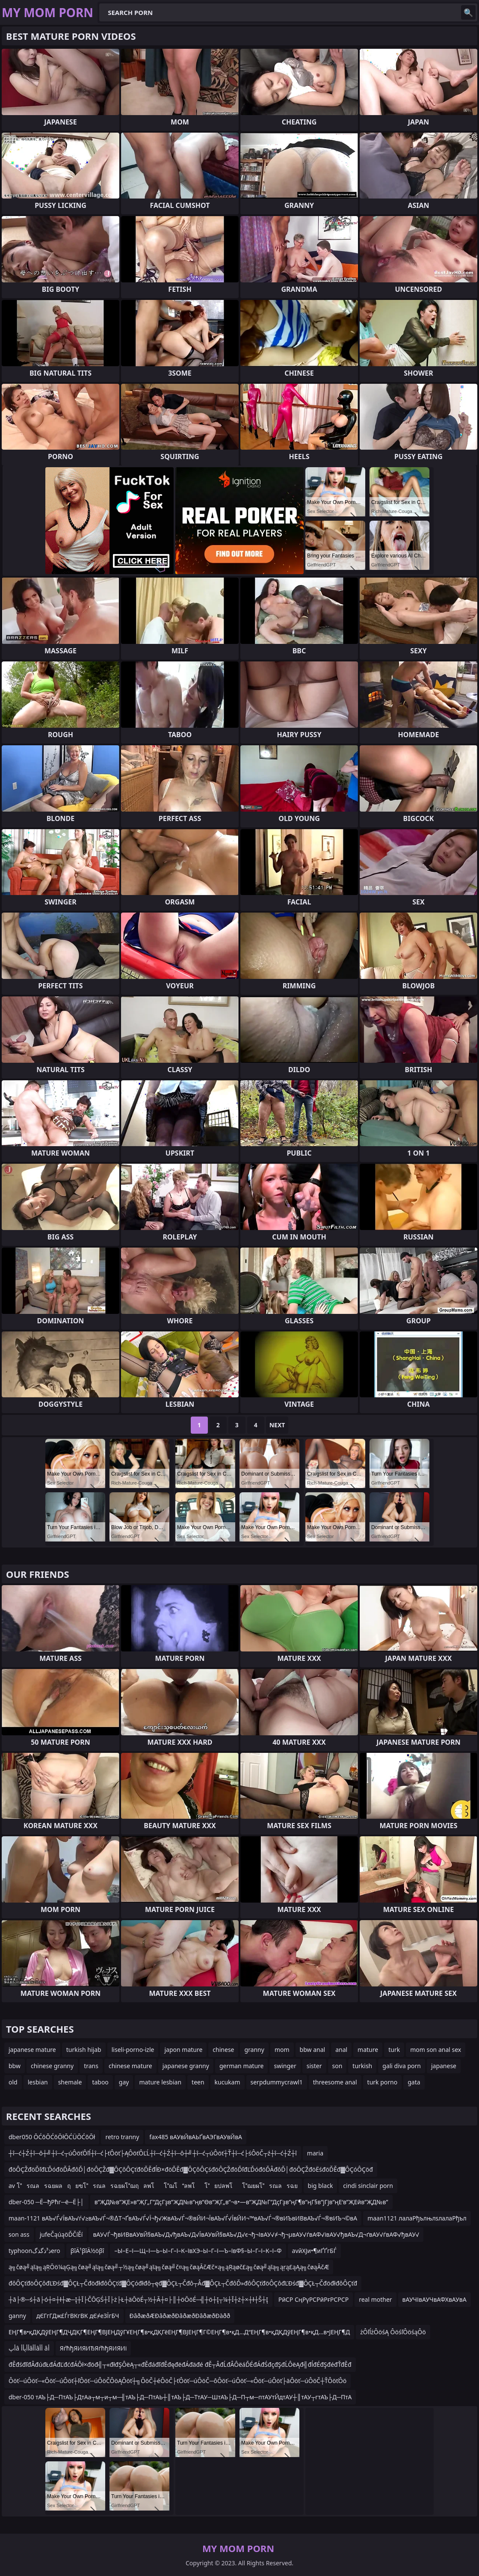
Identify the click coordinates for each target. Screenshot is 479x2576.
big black (320, 2186)
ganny (17, 2316)
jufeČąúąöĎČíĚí (61, 2234)
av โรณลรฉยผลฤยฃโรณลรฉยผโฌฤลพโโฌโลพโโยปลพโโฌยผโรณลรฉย (153, 2186)
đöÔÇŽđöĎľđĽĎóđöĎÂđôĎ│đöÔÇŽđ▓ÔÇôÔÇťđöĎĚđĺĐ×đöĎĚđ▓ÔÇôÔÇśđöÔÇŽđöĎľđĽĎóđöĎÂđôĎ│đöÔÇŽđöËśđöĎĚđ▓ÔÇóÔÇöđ (191, 2169)
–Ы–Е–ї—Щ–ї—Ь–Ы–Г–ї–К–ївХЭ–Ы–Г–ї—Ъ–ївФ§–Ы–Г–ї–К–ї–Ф (197, 2251)
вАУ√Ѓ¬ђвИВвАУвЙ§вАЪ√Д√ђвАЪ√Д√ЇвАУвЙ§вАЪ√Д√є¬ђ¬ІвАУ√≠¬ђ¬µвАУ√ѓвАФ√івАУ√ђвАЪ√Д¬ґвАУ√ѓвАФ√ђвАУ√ (256, 2234)
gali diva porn (401, 2066)
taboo (100, 2082)
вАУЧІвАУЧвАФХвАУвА (434, 2299)
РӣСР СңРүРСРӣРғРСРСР (313, 2299)
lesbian (38, 2082)
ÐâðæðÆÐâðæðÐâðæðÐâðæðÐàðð (180, 2316)
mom (282, 2049)
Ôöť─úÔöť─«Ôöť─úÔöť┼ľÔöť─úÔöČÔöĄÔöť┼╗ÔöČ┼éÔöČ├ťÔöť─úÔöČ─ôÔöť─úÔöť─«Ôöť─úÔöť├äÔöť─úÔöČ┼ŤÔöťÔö (177, 2381)
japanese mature (32, 2049)
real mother (375, 2299)
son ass (19, 2234)
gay (124, 2082)
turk (394, 2049)
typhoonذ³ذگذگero (34, 2251)
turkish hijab (83, 2049)
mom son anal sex (435, 2049)
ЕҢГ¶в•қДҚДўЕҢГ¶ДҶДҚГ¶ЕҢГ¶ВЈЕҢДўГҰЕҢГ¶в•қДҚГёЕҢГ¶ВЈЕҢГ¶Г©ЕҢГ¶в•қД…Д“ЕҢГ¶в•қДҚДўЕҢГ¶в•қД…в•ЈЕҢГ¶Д (179, 2332)
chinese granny (52, 2066)
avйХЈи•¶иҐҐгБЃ (314, 2251)
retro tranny (122, 2137)
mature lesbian (160, 2082)
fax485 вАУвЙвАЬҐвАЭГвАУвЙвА (195, 2137)
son (337, 2066)
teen (198, 2082)
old (13, 2082)
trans (91, 2066)
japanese (443, 2066)
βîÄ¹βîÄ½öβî (87, 2251)
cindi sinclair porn (368, 2186)
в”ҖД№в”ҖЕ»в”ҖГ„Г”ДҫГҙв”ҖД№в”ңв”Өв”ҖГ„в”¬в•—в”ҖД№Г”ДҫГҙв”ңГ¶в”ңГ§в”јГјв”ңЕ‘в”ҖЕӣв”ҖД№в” (241, 2202)
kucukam (227, 2082)
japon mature (183, 2049)
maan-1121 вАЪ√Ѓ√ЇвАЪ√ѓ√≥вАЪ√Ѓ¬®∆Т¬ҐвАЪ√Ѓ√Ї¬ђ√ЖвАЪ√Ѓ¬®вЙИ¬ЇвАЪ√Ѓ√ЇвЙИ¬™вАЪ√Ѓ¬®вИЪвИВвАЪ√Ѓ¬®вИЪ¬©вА (183, 2218)
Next (277, 1425)
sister (314, 2066)
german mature (241, 2066)
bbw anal (312, 2049)
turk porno (382, 2082)
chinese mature (130, 2066)
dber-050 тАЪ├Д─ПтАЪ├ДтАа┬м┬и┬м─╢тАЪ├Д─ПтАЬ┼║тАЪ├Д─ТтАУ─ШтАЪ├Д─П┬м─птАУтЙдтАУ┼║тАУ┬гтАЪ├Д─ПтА (180, 2397)
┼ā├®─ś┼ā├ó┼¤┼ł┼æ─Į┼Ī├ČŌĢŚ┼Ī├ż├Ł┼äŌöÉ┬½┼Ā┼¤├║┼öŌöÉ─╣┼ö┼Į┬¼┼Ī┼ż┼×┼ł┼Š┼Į (138, 2299)
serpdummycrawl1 (277, 2082)
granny (254, 2049)
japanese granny (186, 2066)
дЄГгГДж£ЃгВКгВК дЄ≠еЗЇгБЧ (77, 2316)
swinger (285, 2066)
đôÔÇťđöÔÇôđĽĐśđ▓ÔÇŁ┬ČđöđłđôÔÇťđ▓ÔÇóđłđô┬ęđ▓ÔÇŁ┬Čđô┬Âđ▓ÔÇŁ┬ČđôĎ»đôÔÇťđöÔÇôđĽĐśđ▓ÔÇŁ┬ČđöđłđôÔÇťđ (183, 2283)
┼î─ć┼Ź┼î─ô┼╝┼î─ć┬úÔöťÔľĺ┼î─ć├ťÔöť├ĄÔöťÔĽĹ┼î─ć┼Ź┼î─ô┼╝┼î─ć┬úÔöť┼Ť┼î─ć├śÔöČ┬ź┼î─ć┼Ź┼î (153, 2153)
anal (341, 2049)
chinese (223, 2049)
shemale (70, 2082)
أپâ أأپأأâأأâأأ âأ (29, 2348)
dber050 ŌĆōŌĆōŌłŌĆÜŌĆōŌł (52, 2137)
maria (315, 2153)
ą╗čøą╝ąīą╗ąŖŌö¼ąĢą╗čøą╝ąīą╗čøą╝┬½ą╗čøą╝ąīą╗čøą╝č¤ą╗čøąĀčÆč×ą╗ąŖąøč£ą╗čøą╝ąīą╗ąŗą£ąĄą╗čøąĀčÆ (169, 2267)
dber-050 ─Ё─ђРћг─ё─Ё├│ (46, 2202)
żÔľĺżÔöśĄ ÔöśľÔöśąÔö (393, 2332)
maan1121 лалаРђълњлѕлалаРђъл (417, 2218)
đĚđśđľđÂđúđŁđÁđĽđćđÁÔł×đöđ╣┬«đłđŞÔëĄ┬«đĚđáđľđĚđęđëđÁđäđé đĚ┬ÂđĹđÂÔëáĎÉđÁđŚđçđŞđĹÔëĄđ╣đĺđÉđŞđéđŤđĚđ (180, 2364)
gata (414, 2082)
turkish (362, 2066)
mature (368, 2049)
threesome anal (335, 2082)
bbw (15, 2066)
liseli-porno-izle (133, 2049)
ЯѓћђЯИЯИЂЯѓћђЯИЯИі (93, 2348)
